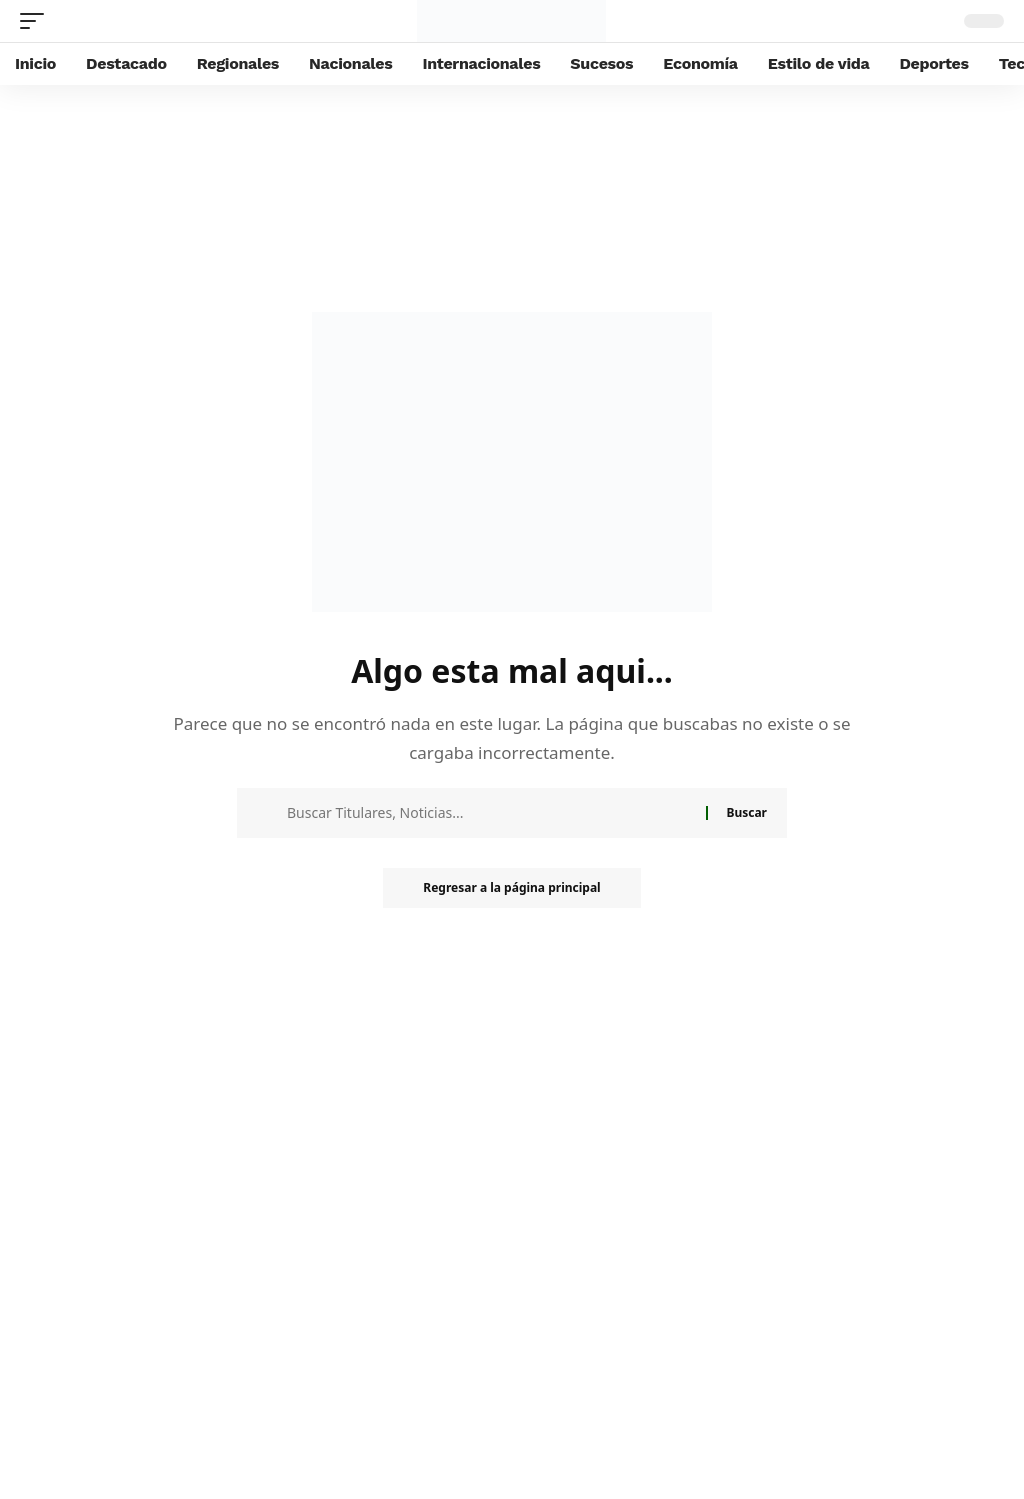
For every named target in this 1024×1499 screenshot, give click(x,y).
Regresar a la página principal (511, 887)
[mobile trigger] (37, 21)
